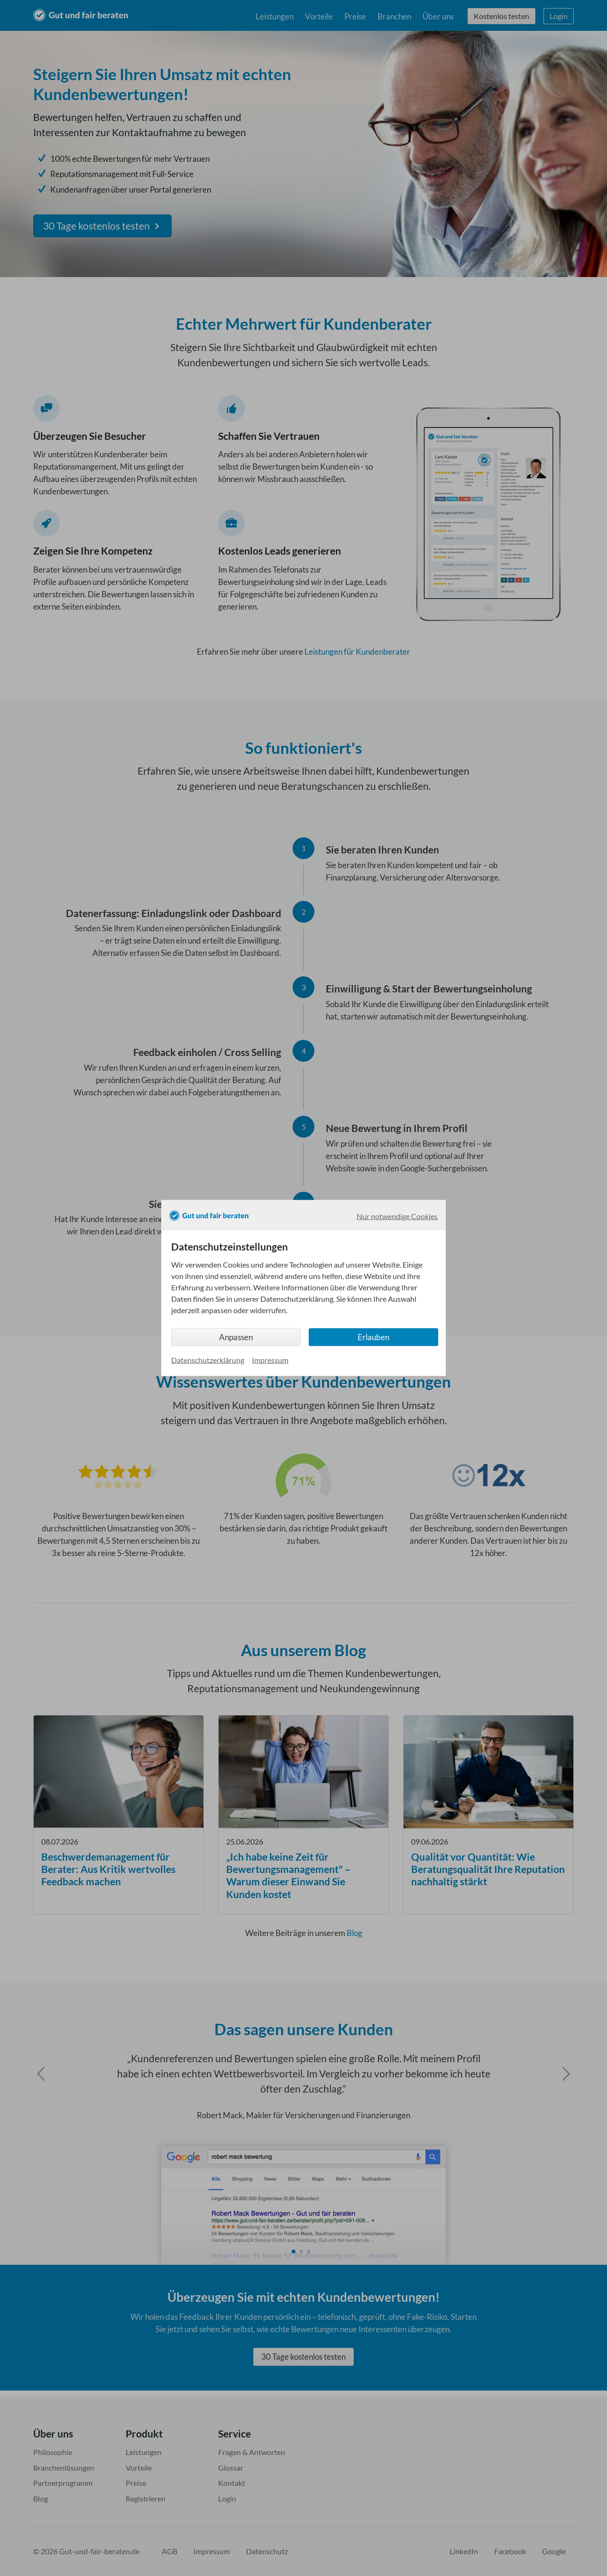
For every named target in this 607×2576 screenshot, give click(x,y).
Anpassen (236, 1337)
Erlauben (373, 1337)
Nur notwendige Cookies (397, 1216)
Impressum (270, 1359)
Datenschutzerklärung (207, 1359)
